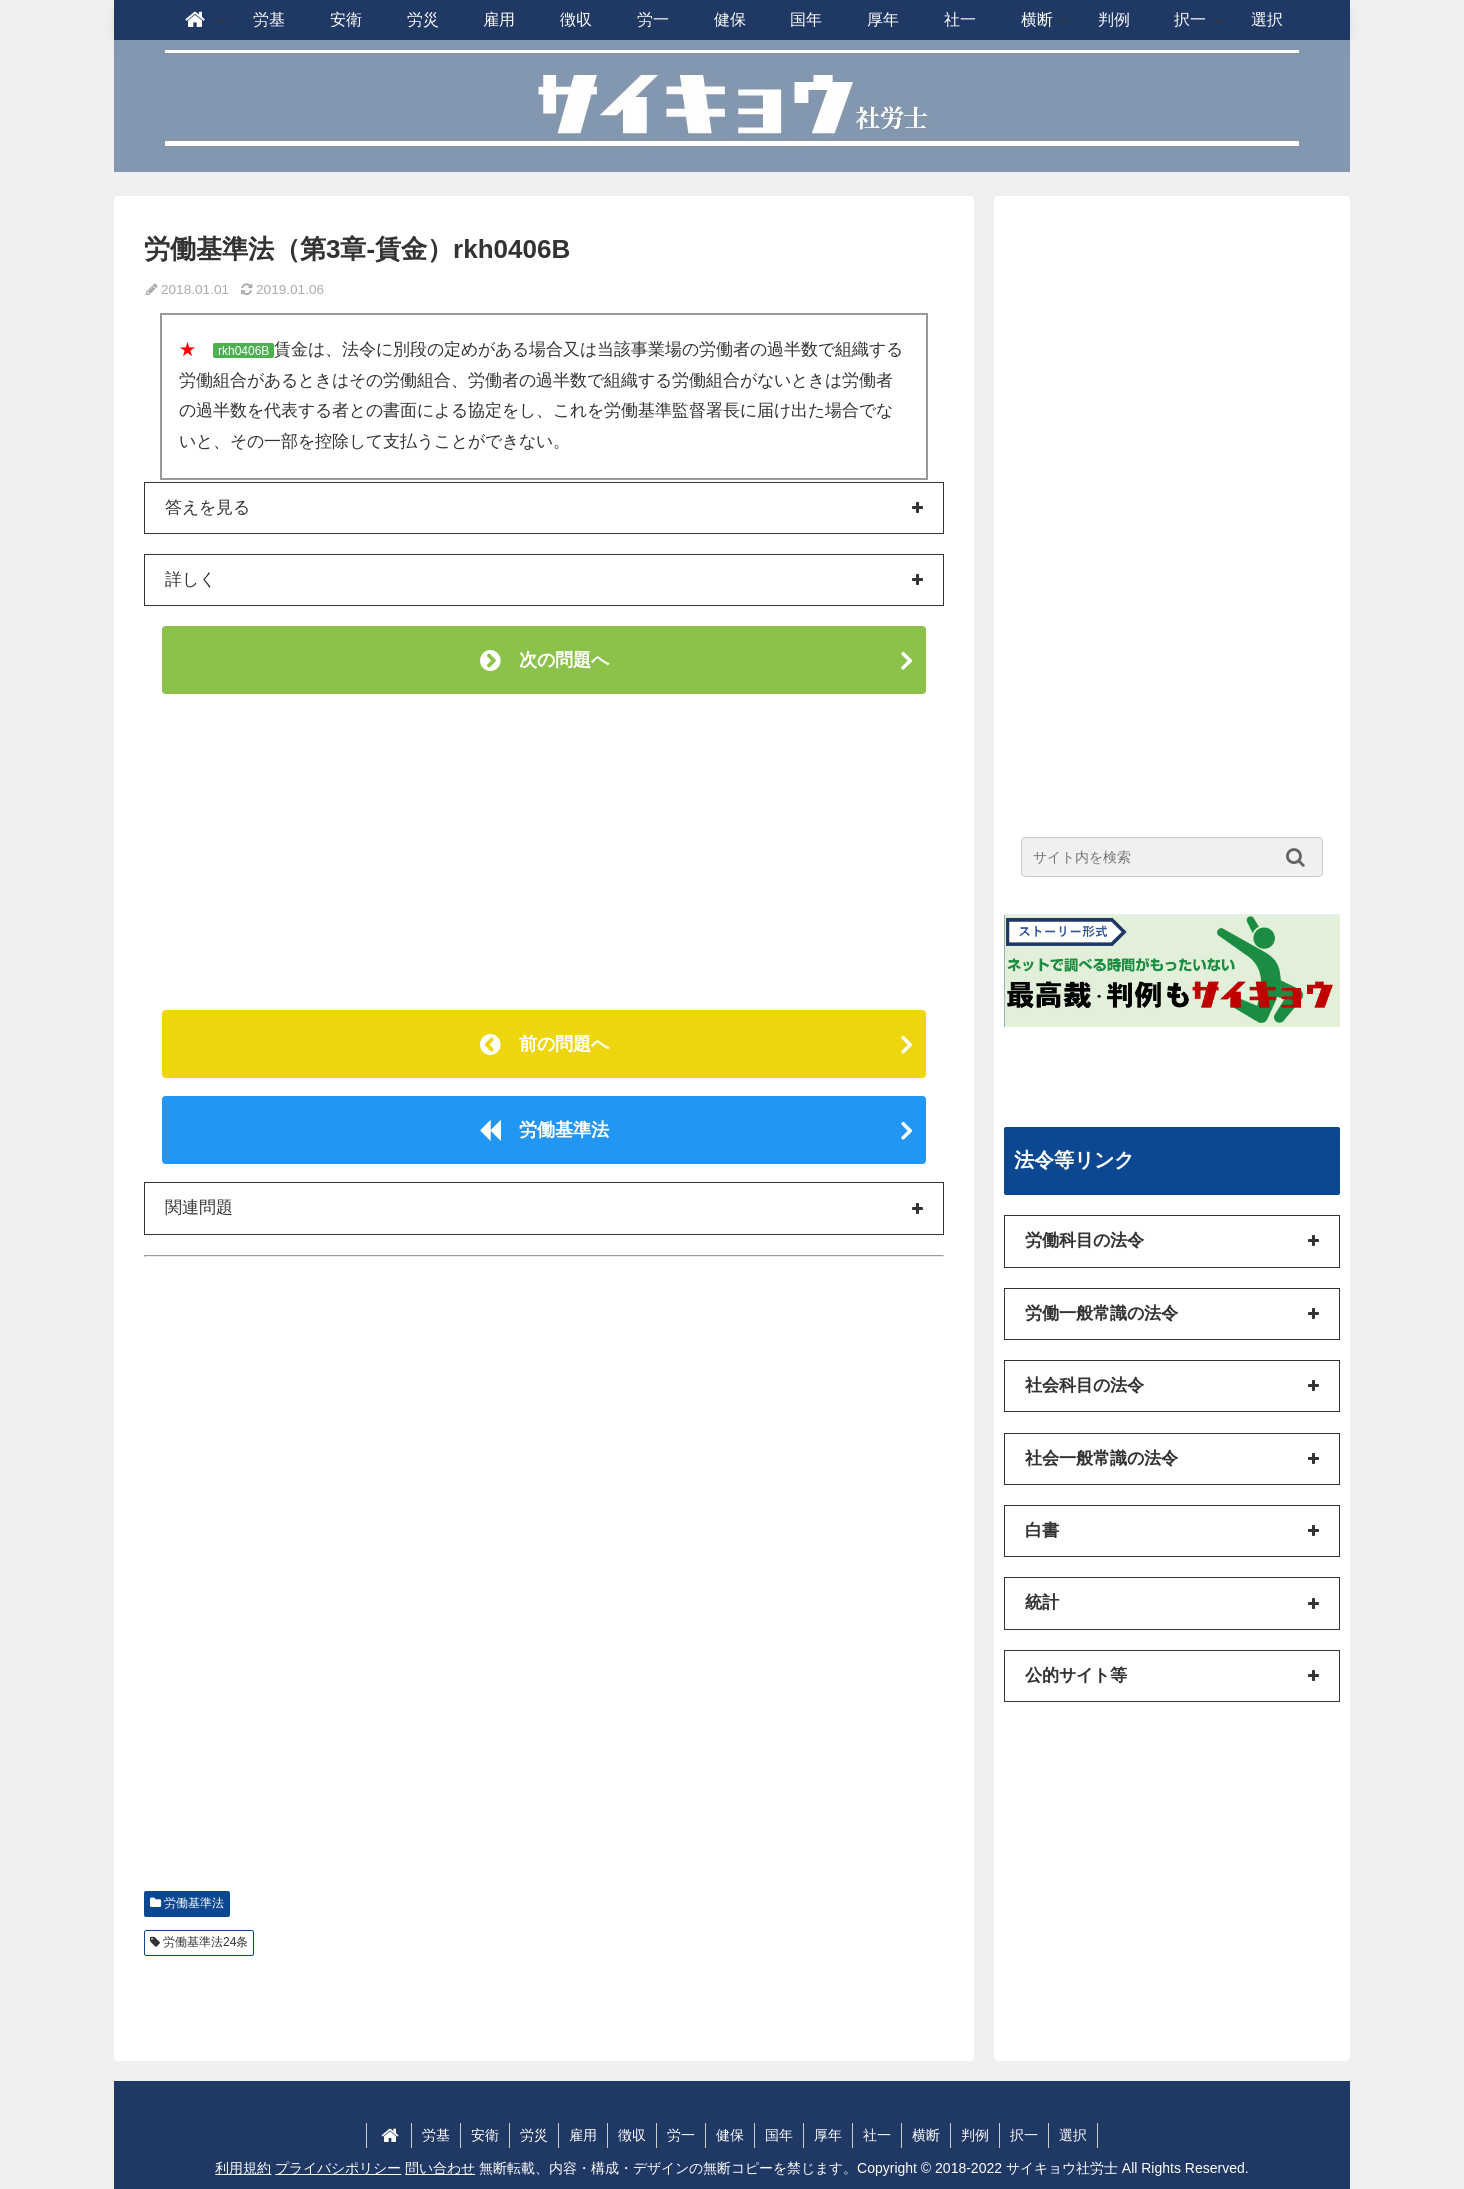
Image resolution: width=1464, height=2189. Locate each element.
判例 (975, 2135)
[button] (1300, 857)
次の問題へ (544, 660)
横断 (926, 2135)
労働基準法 (544, 1130)
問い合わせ (440, 2168)
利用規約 (243, 2168)
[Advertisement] (544, 852)
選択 (1073, 2135)
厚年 (828, 2135)
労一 (681, 2135)
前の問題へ (544, 1044)
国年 (779, 2135)
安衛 (485, 2135)
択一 (1024, 2135)
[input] (1172, 857)
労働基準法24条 (205, 1942)
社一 (877, 2135)
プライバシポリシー (338, 2168)
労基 (436, 2135)
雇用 (583, 2135)
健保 (730, 2135)
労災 (534, 2135)
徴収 (632, 2135)
